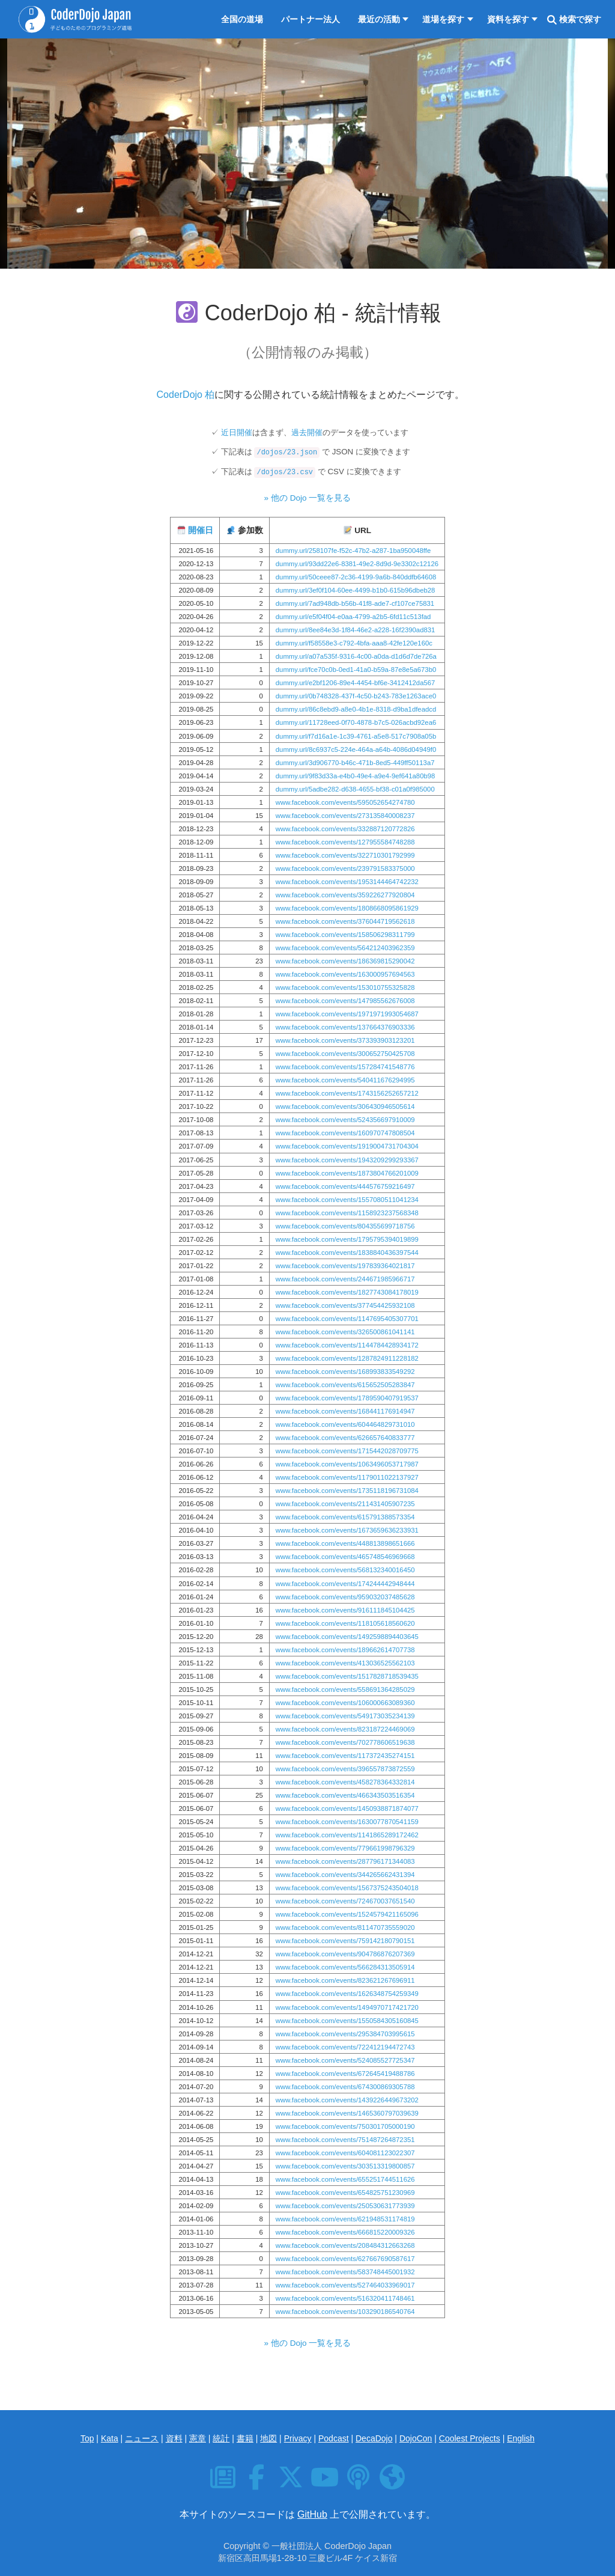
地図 (268, 2438)
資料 (174, 2438)
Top (87, 2438)
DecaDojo (374, 2438)
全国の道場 (242, 19)
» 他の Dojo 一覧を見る (307, 497)
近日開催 (236, 432)
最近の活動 (379, 19)
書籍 (245, 2438)
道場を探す (443, 19)
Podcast (333, 2438)
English (521, 2438)
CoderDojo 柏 (186, 394)
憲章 (197, 2438)
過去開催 (307, 432)
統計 (221, 2438)
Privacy (298, 2438)
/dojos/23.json (286, 452)
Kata (109, 2438)
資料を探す (508, 19)
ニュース (142, 2438)
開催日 (200, 530)
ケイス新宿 (376, 2558)
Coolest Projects (469, 2438)
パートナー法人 (310, 19)
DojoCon (415, 2438)
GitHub (312, 2514)
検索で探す (574, 19)
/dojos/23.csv (284, 472)
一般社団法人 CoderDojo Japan (331, 2546)
